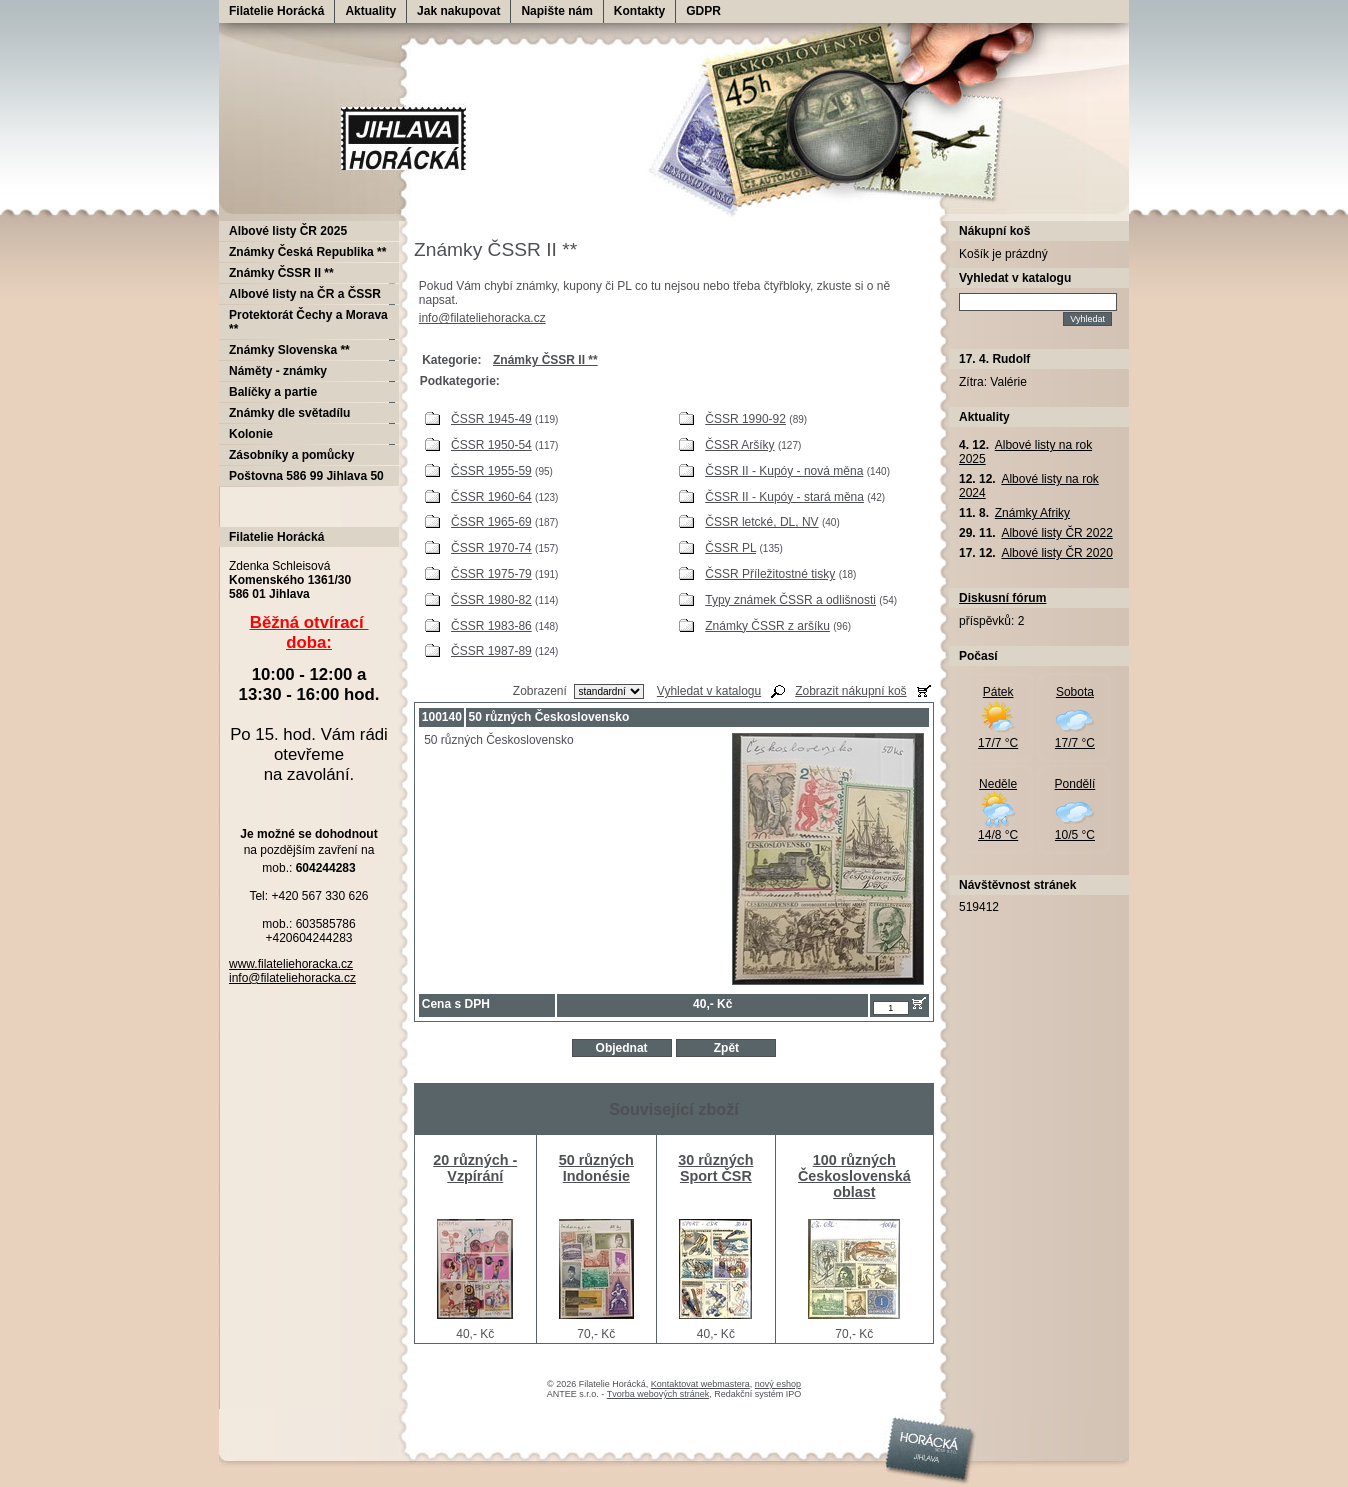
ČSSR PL (730, 548)
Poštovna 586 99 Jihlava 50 (306, 476)
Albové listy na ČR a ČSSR (305, 294)
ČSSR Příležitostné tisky (770, 574)
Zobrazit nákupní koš (850, 691)
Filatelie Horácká (276, 11)
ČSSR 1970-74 (491, 548)
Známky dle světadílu (289, 413)
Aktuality (370, 11)
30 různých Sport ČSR (715, 1168)
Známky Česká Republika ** (307, 252)
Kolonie (251, 434)
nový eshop (778, 1384)
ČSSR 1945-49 (491, 419)
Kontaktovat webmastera (700, 1384)
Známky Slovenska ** (289, 350)
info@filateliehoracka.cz (482, 318)
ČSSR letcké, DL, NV (761, 522)
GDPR (703, 11)
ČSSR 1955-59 (491, 471)
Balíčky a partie (273, 392)
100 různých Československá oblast (854, 1176)
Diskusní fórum (1002, 598)
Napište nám (556, 11)
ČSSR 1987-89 (491, 651)
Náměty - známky (278, 371)
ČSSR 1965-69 (491, 522)
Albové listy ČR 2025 (288, 231)
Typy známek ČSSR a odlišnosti (790, 600)
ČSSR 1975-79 (491, 574)
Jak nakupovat (458, 11)
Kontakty (639, 11)
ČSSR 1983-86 (491, 626)
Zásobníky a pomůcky (291, 455)
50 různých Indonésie (596, 1168)
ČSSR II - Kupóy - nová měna (784, 471)
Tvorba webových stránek (658, 1394)
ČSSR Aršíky (739, 445)
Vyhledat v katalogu (709, 691)
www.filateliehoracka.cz (291, 964)
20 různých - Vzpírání (475, 1168)
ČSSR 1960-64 (491, 497)
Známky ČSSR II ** (281, 273)
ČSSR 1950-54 (491, 445)
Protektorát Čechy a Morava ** (308, 322)
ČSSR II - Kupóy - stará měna (784, 497)
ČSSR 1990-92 (745, 419)
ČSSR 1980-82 (491, 600)
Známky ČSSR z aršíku (767, 626)
